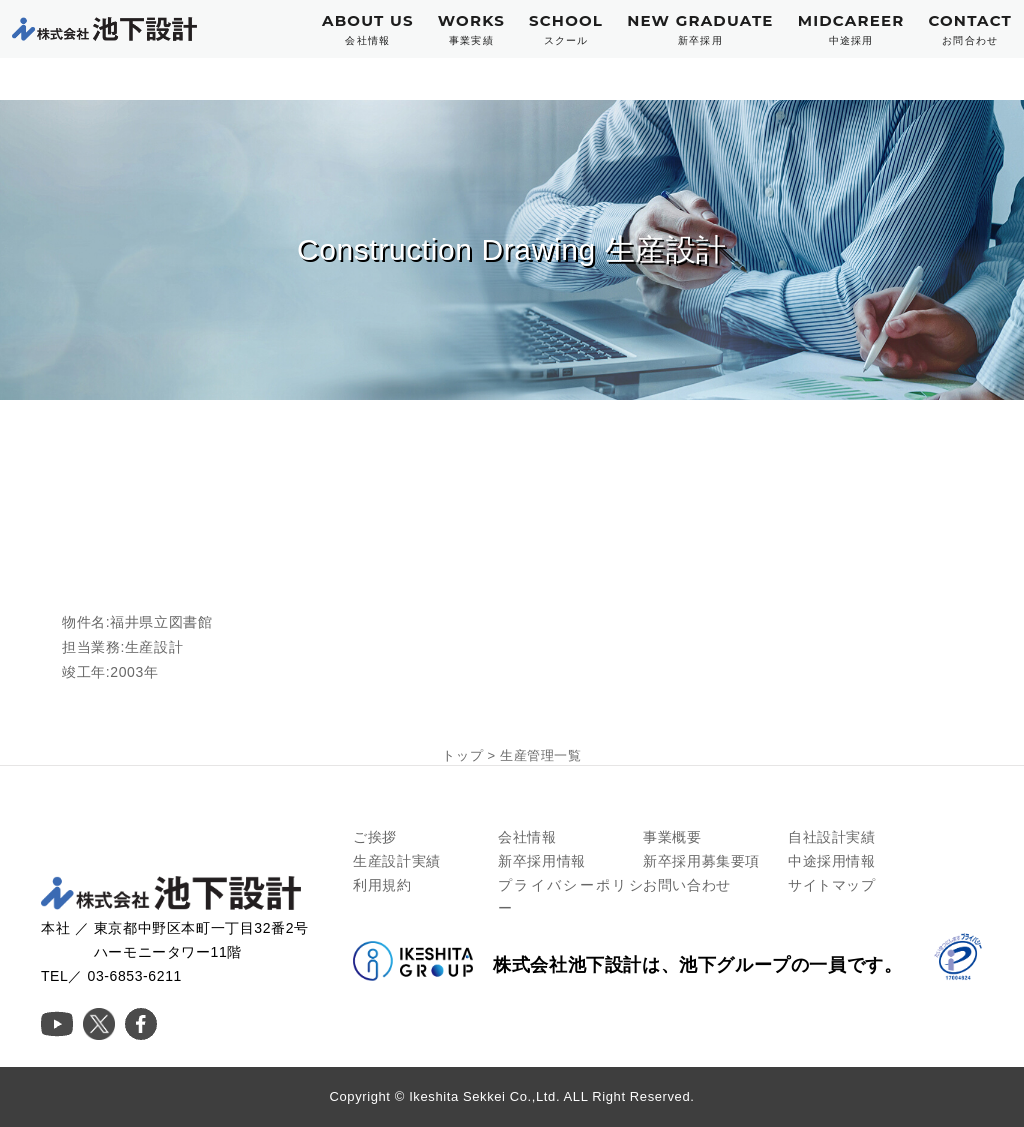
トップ (462, 755)
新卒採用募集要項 (701, 861)
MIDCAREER (851, 29)
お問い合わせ (687, 885)
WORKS (471, 29)
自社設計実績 (832, 837)
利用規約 (382, 885)
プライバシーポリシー (570, 897)
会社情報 (527, 837)
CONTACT (970, 29)
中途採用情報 (832, 861)
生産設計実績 (397, 861)
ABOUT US (368, 29)
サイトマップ (832, 885)
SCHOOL (566, 29)
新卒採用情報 (542, 861)
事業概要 (672, 837)
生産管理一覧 (541, 755)
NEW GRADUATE (700, 29)
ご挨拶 (375, 837)
